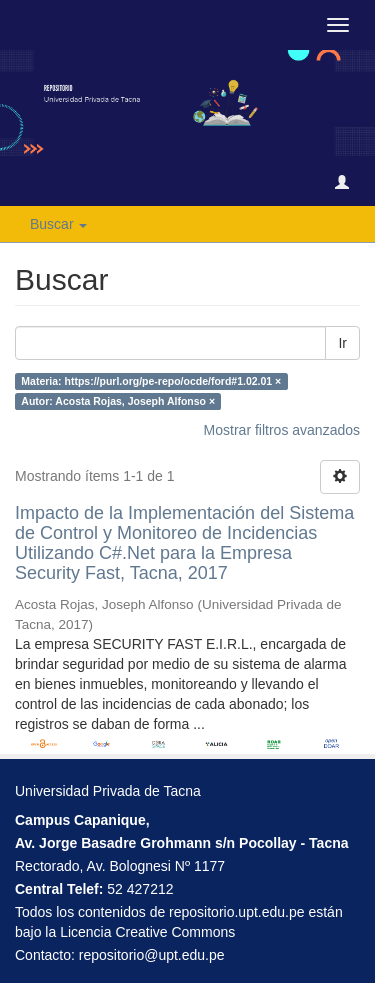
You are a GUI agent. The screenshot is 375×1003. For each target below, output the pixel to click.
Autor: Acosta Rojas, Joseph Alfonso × (118, 401)
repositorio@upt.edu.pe (152, 955)
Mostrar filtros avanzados (282, 430)
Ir (342, 343)
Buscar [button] (58, 224)
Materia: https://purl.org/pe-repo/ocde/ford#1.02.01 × (151, 381)
